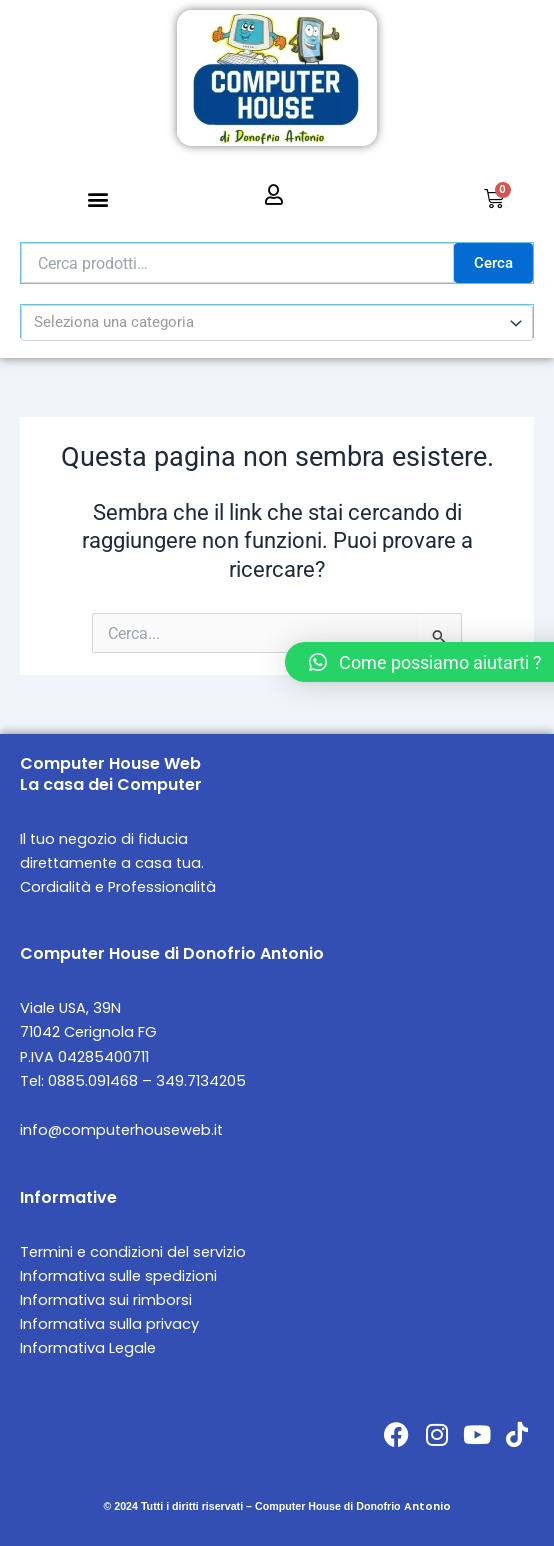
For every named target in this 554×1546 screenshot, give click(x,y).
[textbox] (268, 323)
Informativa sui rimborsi (106, 1300)
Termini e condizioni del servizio (133, 1252)
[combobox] (277, 323)
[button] (98, 199)
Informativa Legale (88, 1348)
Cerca (493, 263)
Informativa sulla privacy (109, 1324)
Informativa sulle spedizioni (118, 1276)
